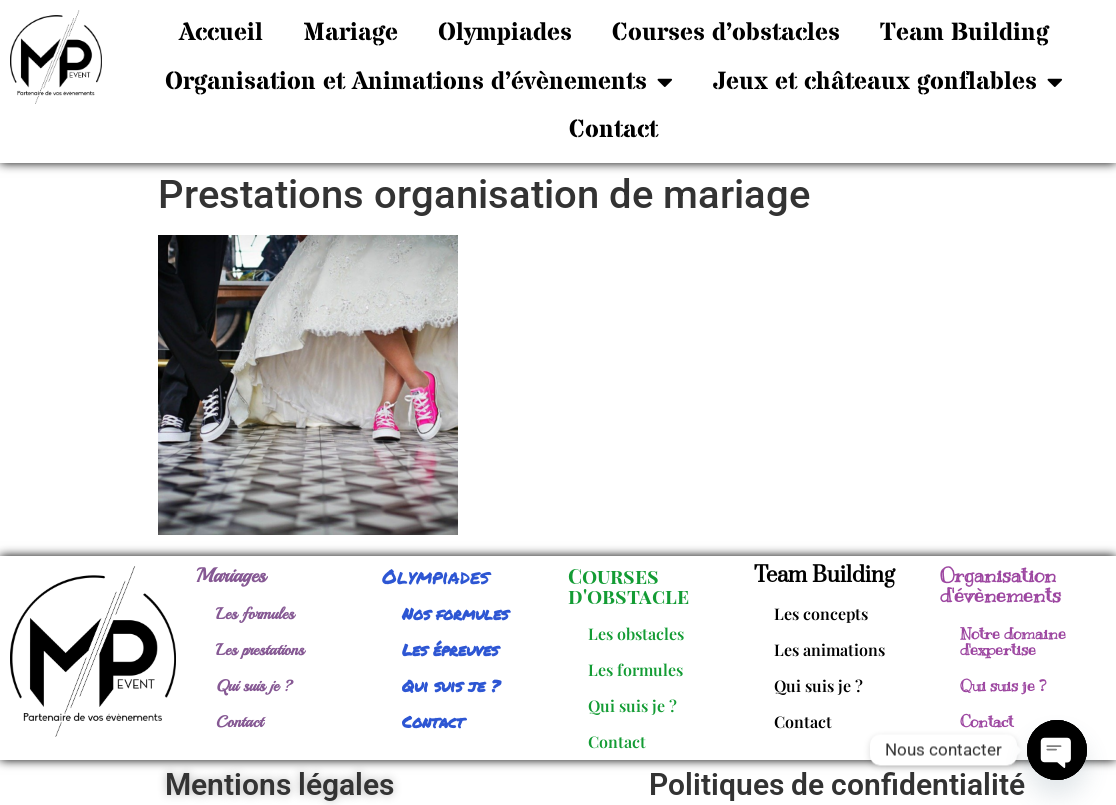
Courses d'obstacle (628, 585)
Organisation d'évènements (1000, 585)
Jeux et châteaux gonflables (888, 81)
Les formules (255, 614)
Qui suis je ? (254, 686)
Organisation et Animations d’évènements (419, 81)
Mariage (350, 33)
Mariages (231, 575)
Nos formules (455, 613)
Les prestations (260, 650)
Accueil (221, 33)
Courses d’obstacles (726, 33)
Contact (613, 130)
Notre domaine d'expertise (1013, 642)
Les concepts (821, 613)
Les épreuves (450, 649)
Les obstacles (636, 633)
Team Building (964, 33)
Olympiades (505, 33)
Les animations (829, 649)
